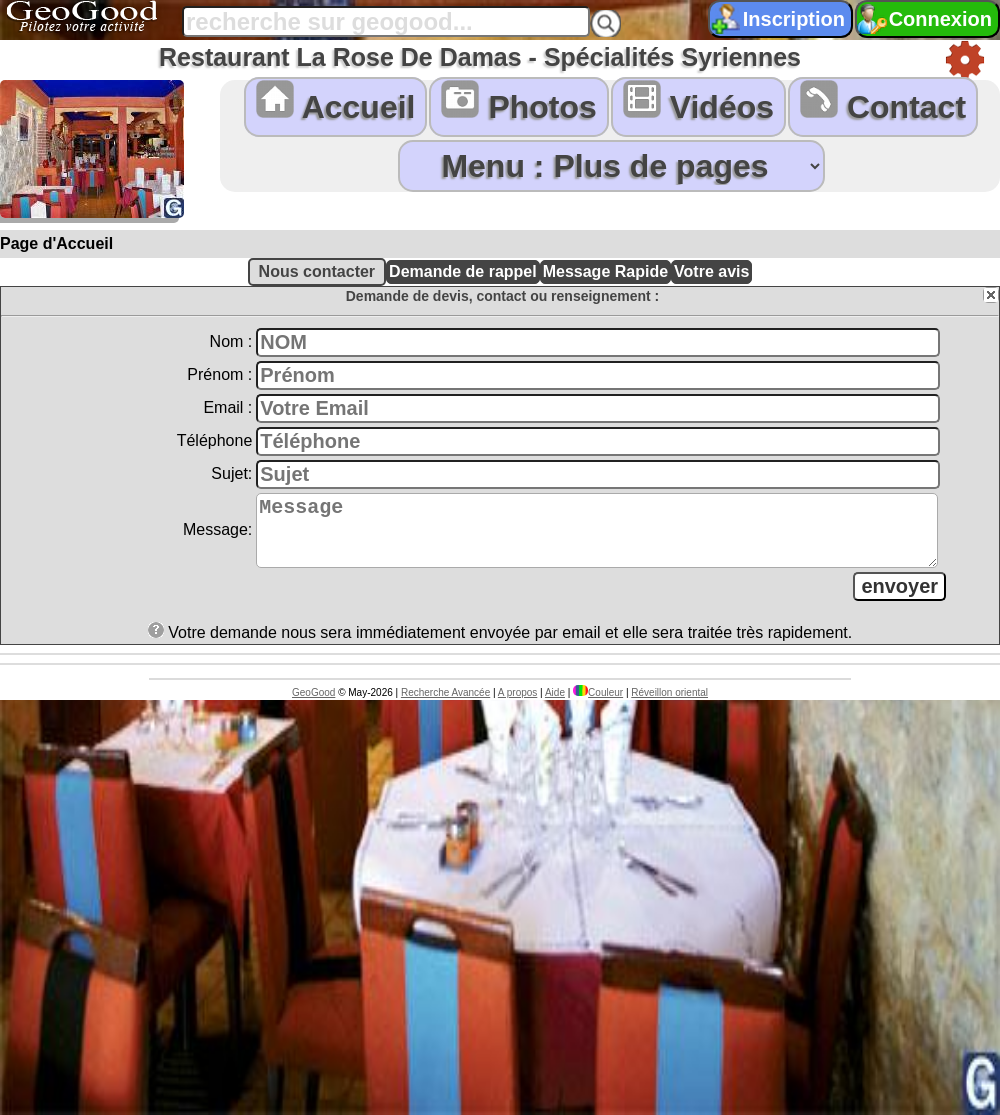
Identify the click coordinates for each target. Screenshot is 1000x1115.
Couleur (598, 704)
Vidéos (698, 102)
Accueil (336, 102)
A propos (517, 704)
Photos (518, 102)
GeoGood (313, 704)
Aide (555, 704)
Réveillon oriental (669, 704)
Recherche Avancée (445, 704)
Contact (883, 102)
